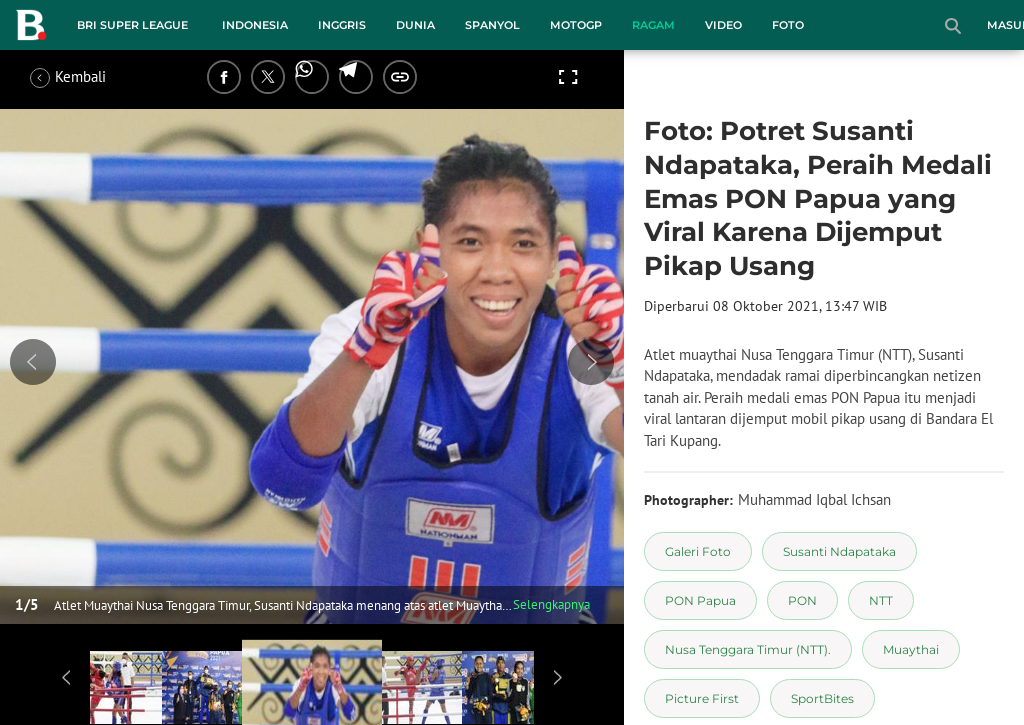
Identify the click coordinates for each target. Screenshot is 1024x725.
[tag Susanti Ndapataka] (839, 551)
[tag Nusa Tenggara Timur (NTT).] (748, 649)
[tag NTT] (881, 600)
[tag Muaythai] (911, 649)
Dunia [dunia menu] (415, 25)
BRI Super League (132, 25)
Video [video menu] (723, 25)
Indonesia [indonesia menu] (255, 25)
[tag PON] (802, 600)
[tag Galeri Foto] (698, 551)
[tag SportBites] (822, 698)
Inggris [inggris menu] (342, 25)
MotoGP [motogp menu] (576, 25)
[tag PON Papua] (700, 600)
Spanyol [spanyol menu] (492, 25)
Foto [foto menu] (788, 25)
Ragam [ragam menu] (653, 25)
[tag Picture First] (702, 698)
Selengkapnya (551, 604)
